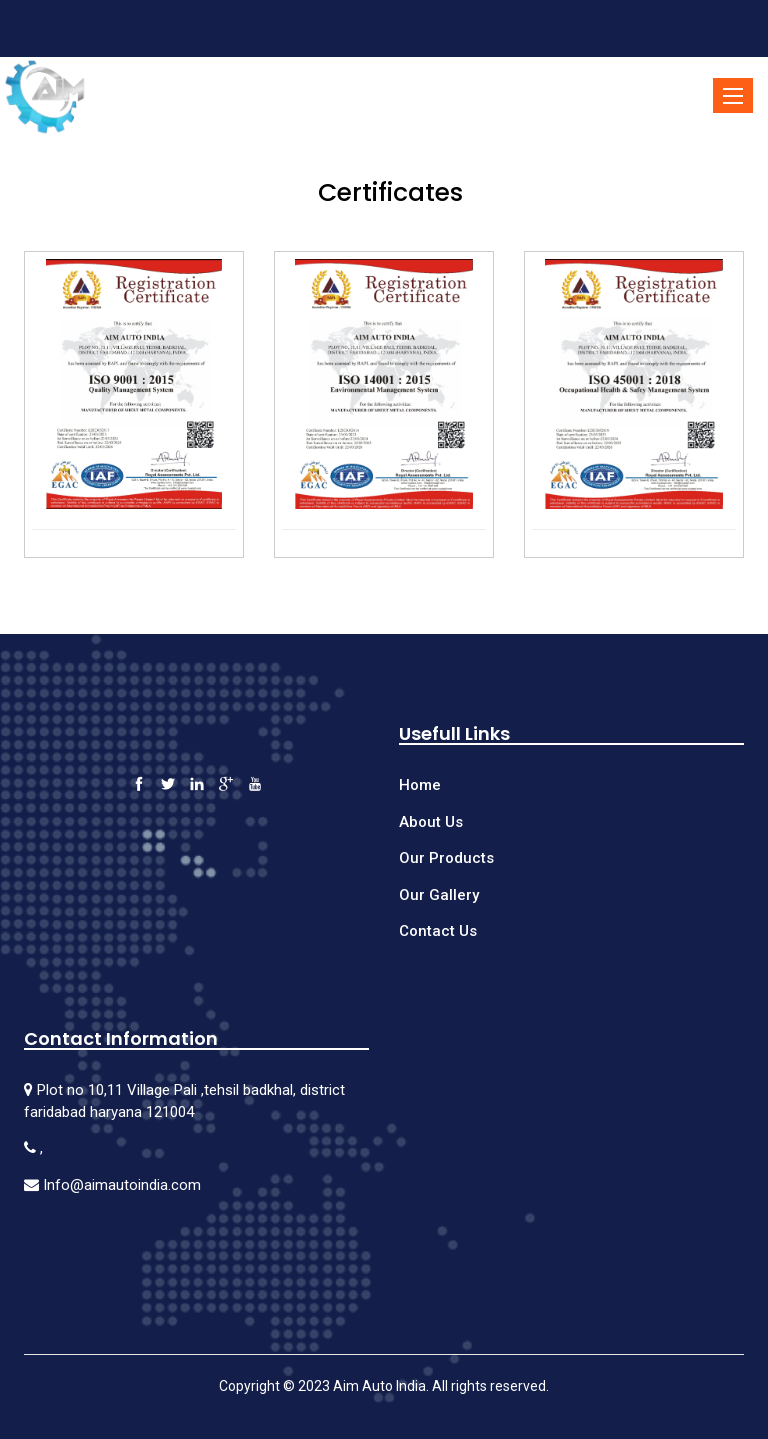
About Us (431, 822)
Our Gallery (439, 895)
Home (420, 785)
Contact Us (438, 931)
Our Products (446, 858)
